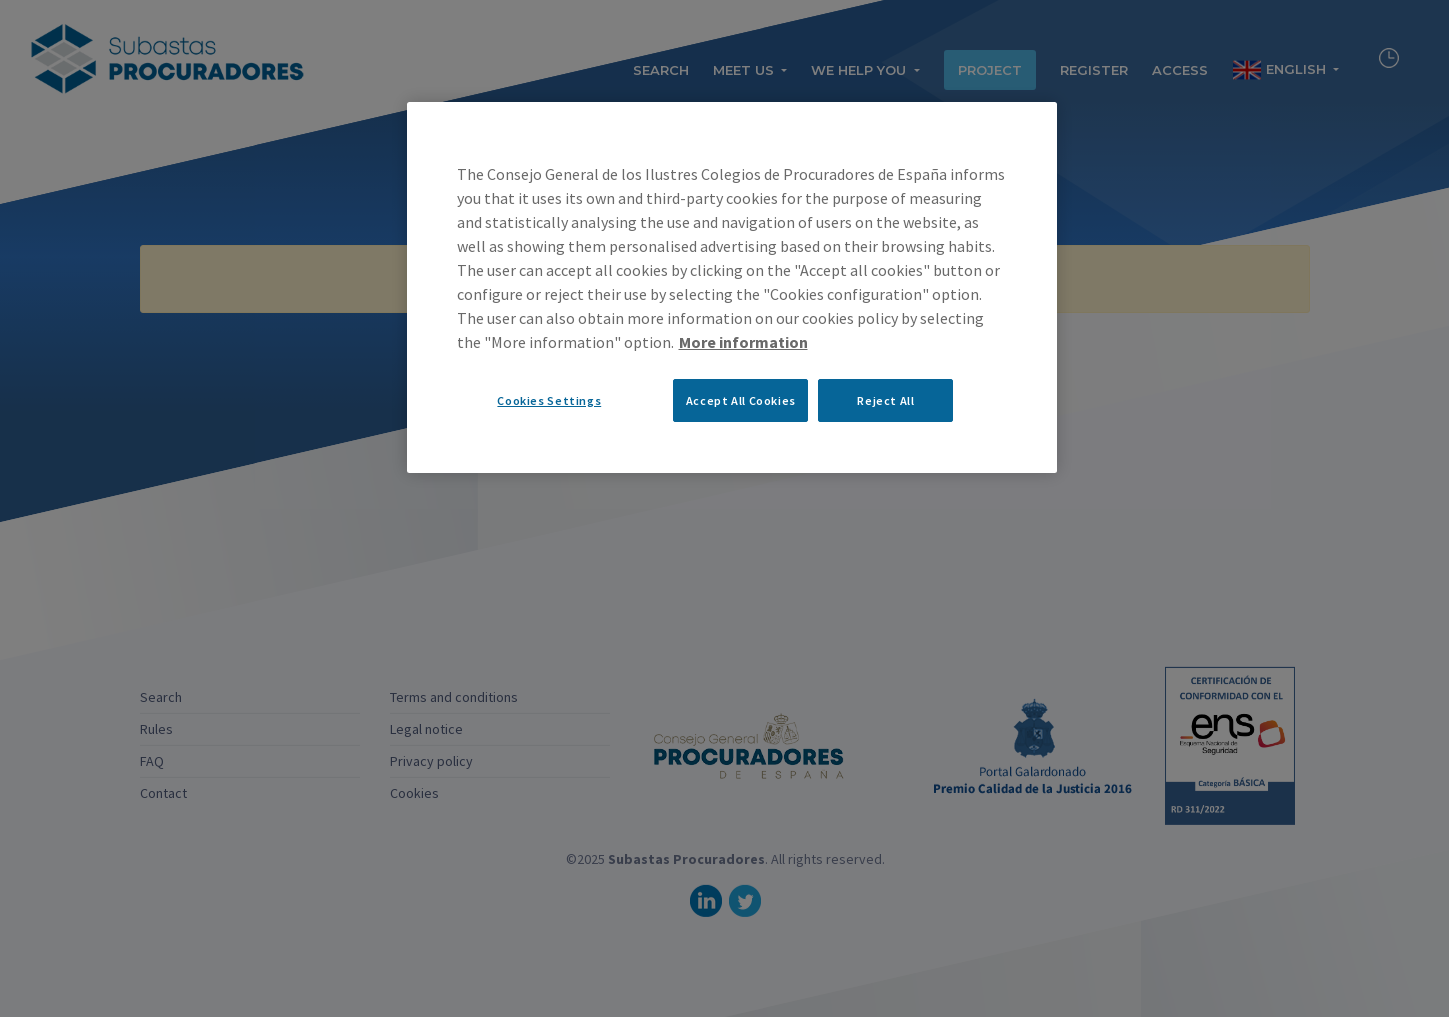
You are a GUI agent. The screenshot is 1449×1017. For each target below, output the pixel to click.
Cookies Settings (549, 400)
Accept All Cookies (741, 400)
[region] (732, 287)
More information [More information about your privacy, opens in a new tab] (743, 342)
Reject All (885, 400)
